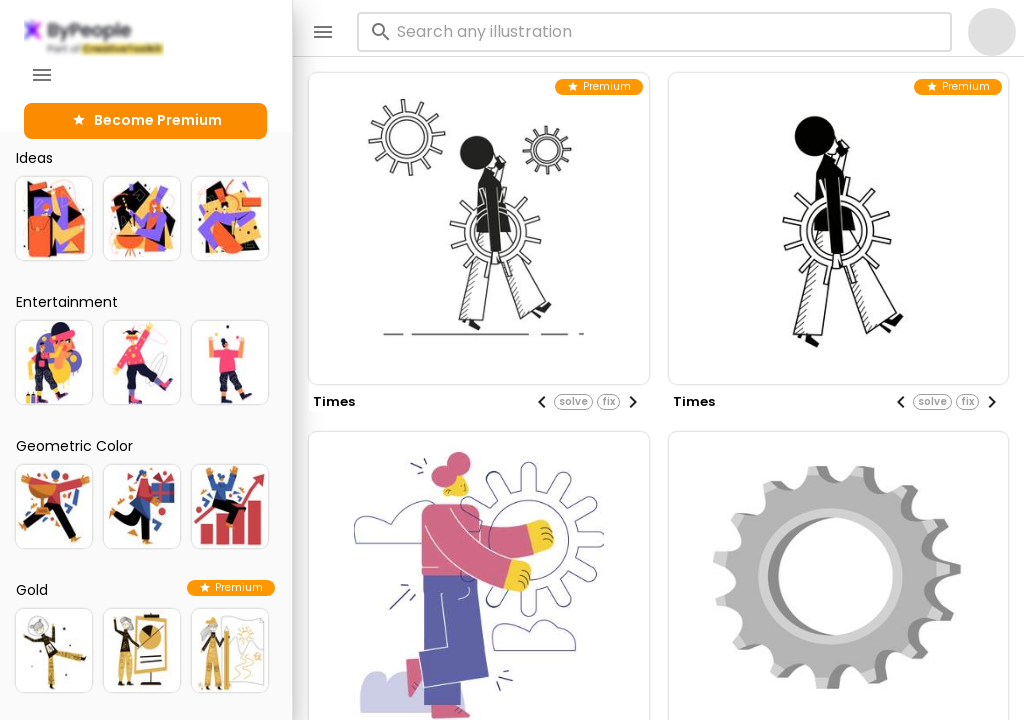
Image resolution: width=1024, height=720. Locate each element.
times (334, 401)
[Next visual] (633, 402)
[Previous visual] (542, 402)
